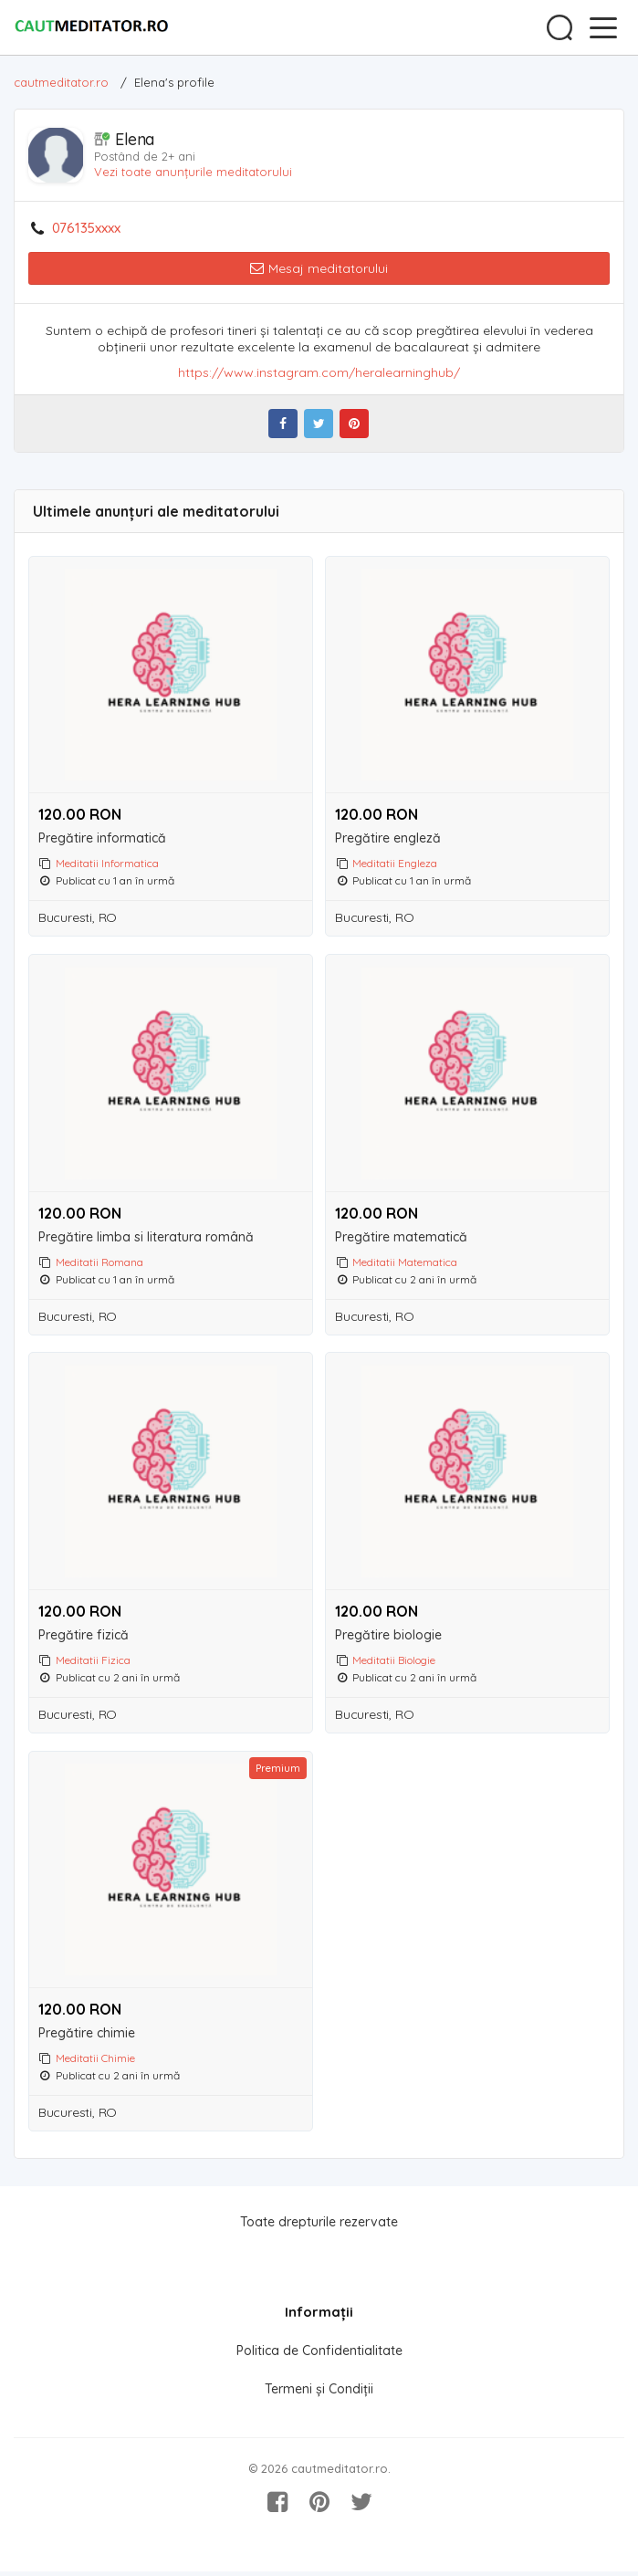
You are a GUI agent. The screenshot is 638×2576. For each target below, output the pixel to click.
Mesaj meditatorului (319, 268)
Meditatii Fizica (93, 1662)
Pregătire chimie (86, 2037)
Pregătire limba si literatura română (146, 1238)
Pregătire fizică (83, 1637)
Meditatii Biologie (393, 1662)
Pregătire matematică (401, 1238)
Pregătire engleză (388, 838)
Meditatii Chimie (95, 2061)
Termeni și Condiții (319, 2393)
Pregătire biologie (388, 1637)
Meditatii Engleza (394, 863)
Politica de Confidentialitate (319, 2355)
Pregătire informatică (102, 838)
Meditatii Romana (99, 1263)
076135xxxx (86, 228)
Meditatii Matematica (404, 1263)
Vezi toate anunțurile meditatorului (193, 171)
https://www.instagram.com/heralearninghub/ (319, 372)
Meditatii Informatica (107, 863)
